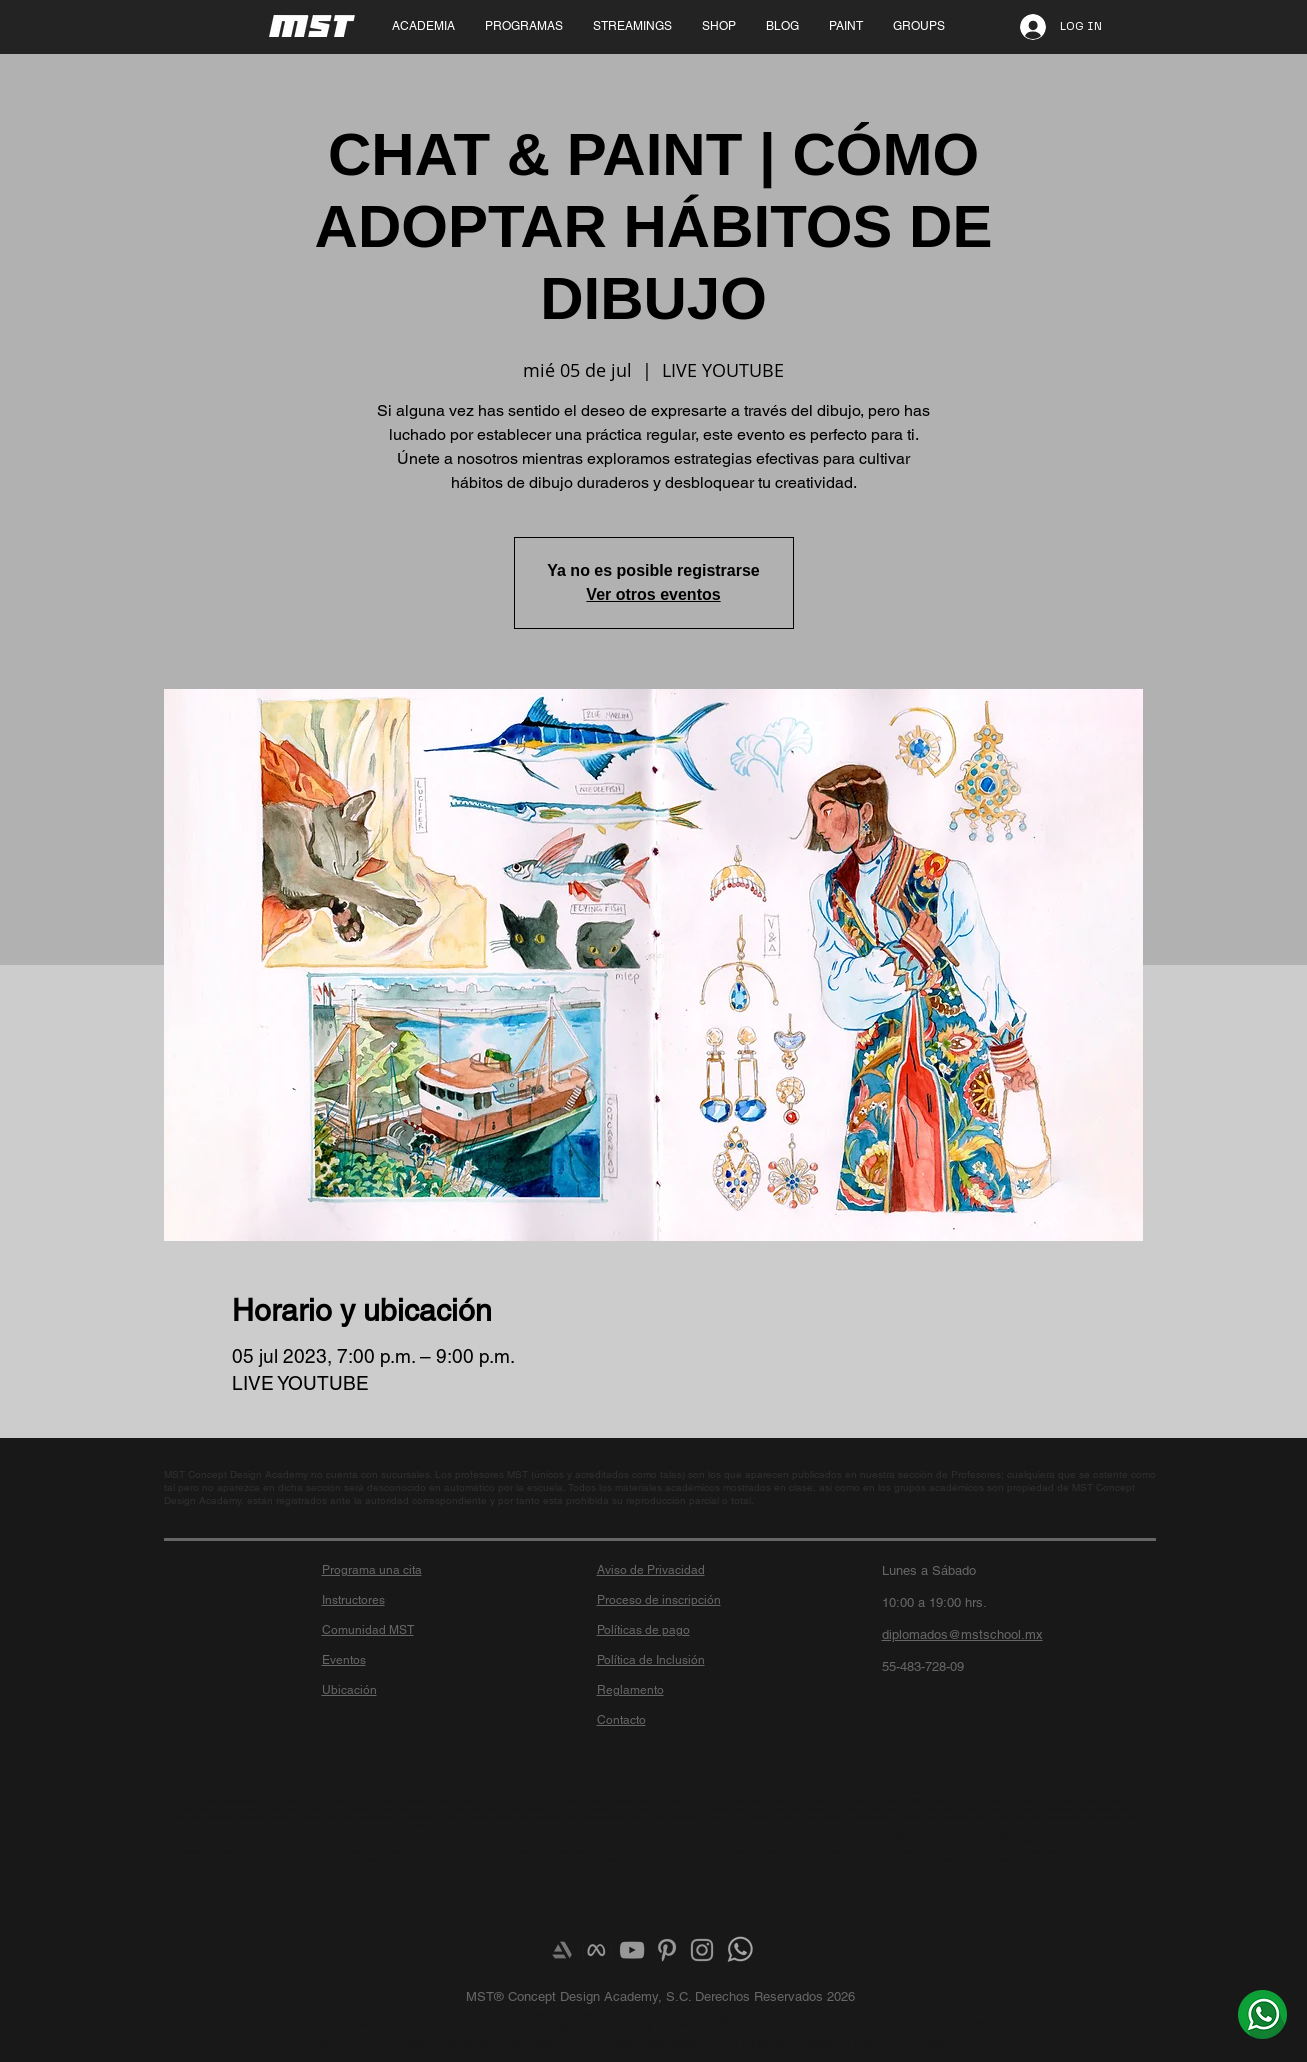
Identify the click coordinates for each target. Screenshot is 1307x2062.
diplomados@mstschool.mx (962, 1634)
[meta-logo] (597, 1950)
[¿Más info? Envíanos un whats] (1262, 2014)
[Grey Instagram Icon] (702, 1950)
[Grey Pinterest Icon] (667, 1950)
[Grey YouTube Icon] (632, 1950)
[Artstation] (562, 1950)
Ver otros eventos (653, 594)
